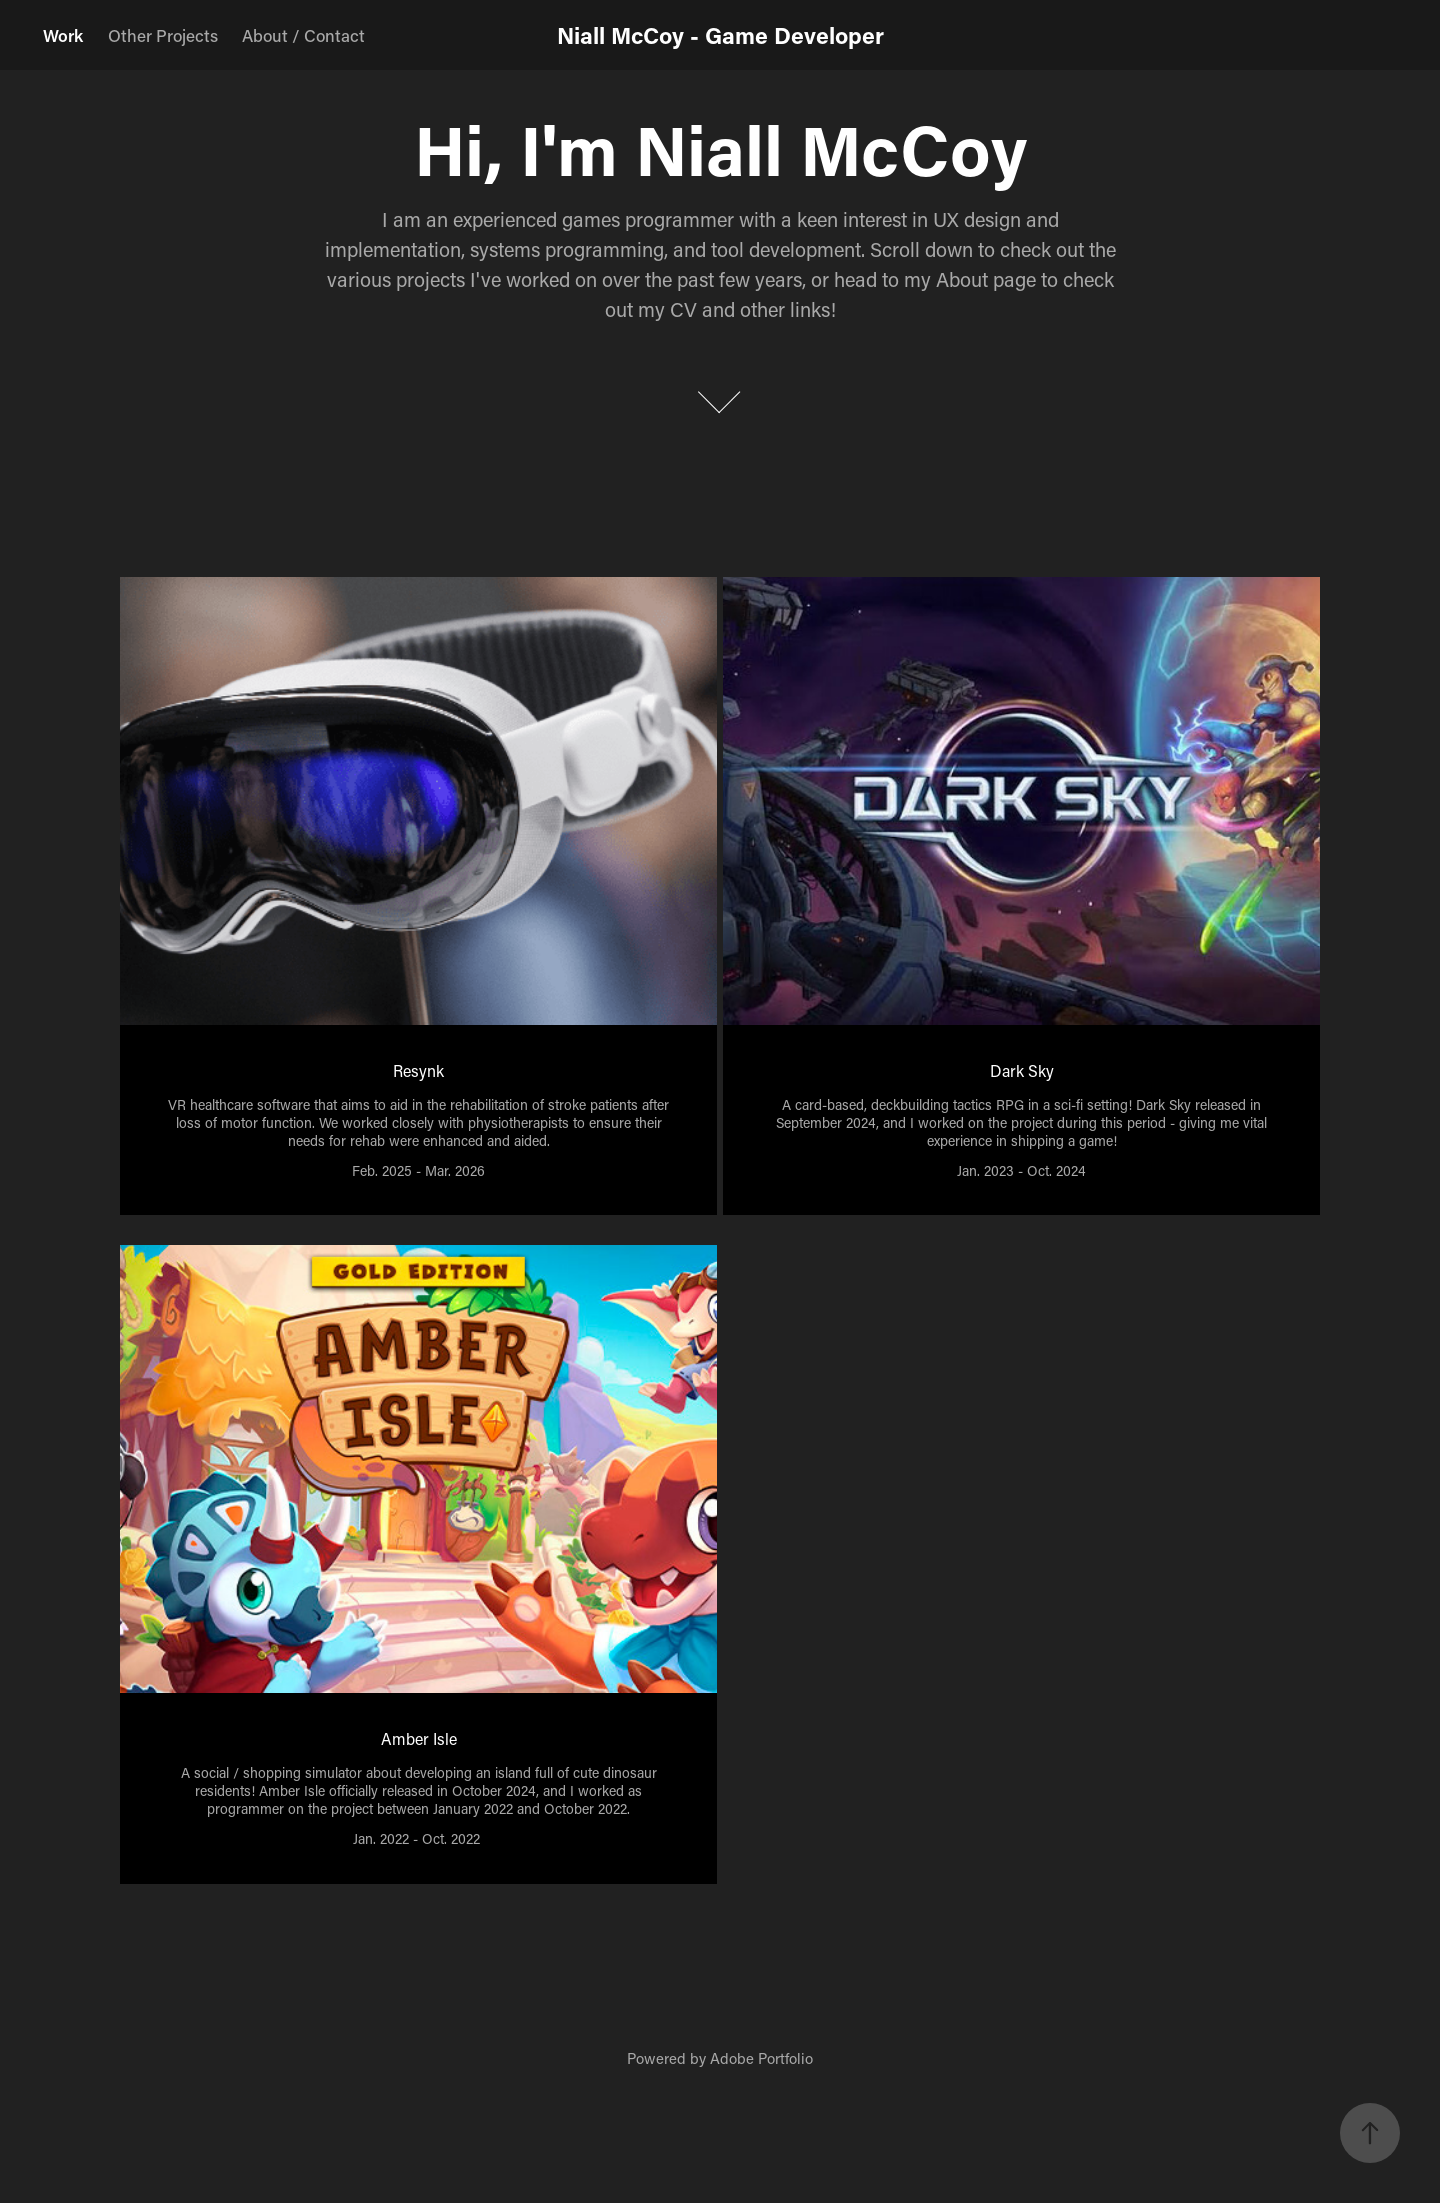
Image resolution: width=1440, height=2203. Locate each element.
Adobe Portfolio (761, 2058)
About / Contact (303, 35)
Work (63, 35)
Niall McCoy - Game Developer (720, 35)
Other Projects (163, 35)
